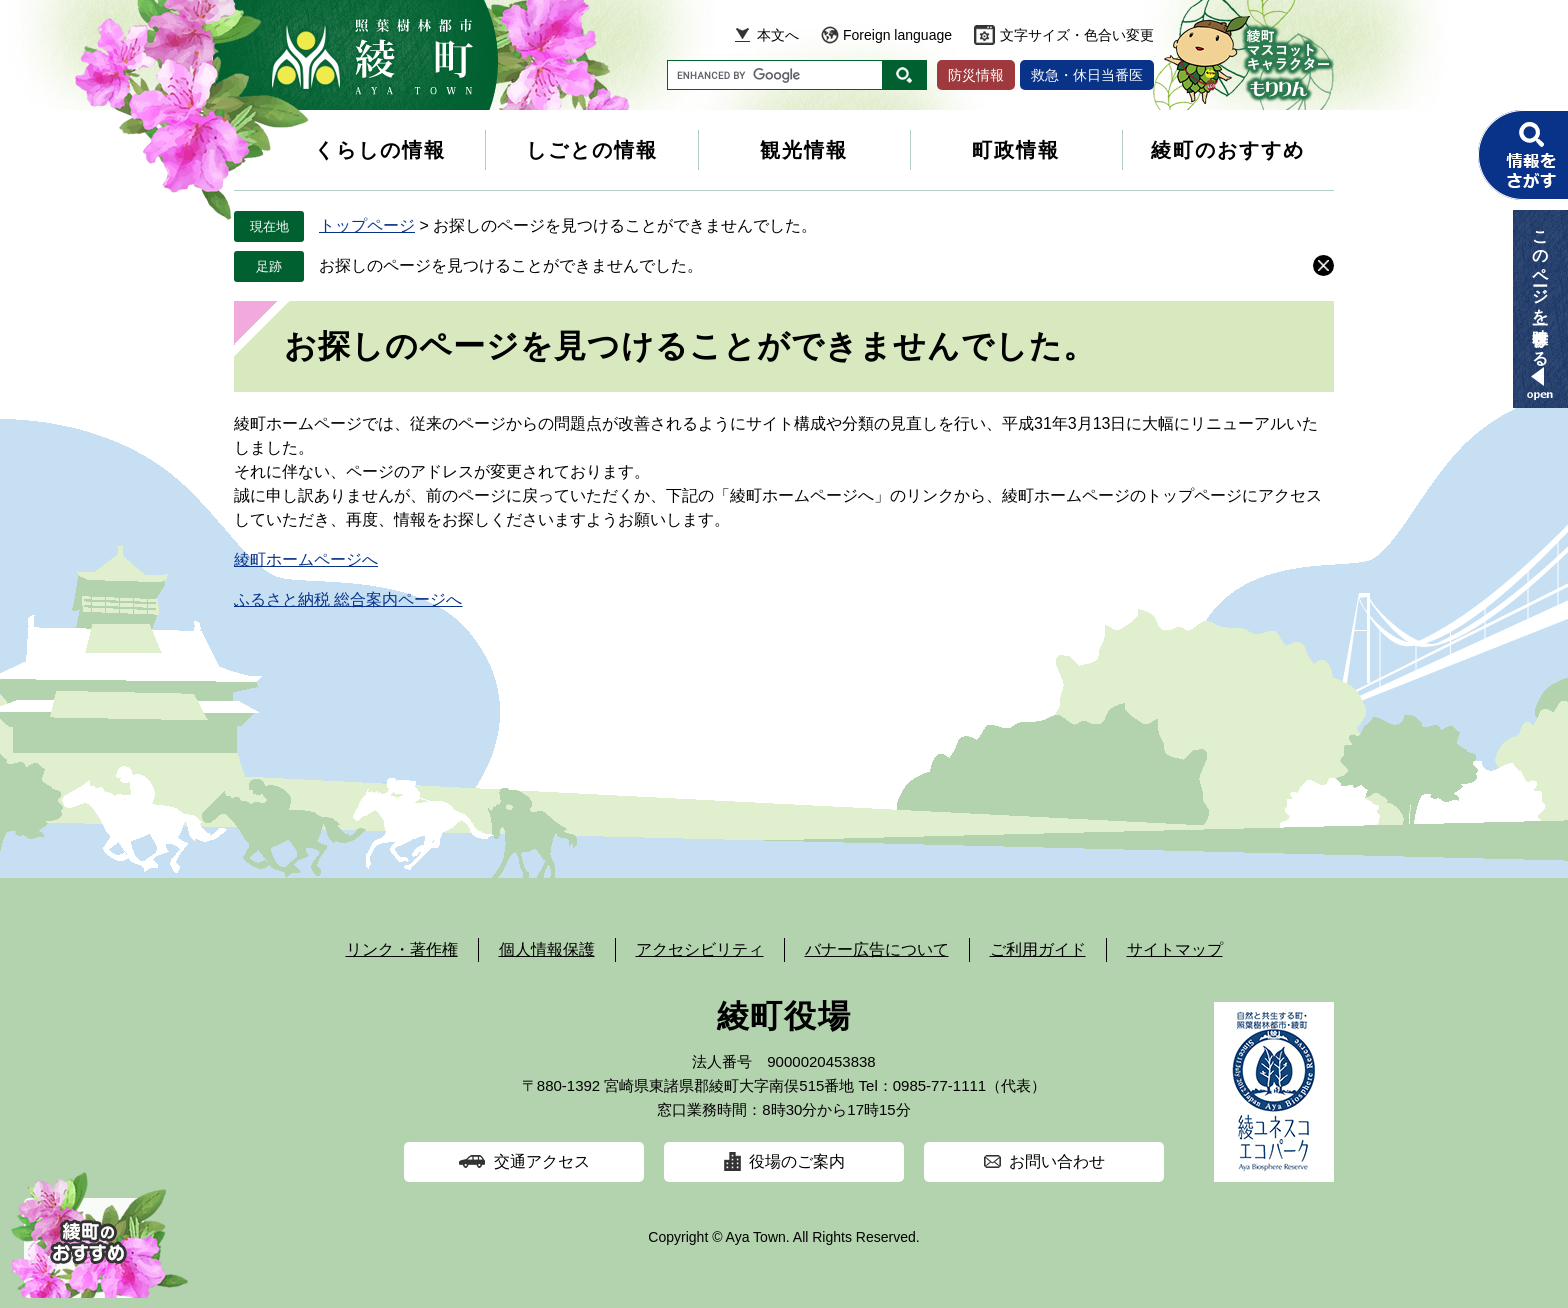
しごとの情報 (592, 150)
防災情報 (976, 75)
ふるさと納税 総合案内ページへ (348, 599)
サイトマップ (1175, 949)
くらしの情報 (380, 150)
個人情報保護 (547, 949)
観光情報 (804, 150)
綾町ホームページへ (306, 559)
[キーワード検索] (775, 75)
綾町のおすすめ (1228, 150)
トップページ (367, 225)
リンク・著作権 (402, 949)
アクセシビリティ (700, 949)
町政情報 (1016, 150)
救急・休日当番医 (1087, 75)
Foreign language (897, 35)
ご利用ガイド (1038, 949)
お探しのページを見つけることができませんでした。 (511, 265)
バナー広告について (877, 949)
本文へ (778, 35)
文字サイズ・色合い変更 (1077, 35)
